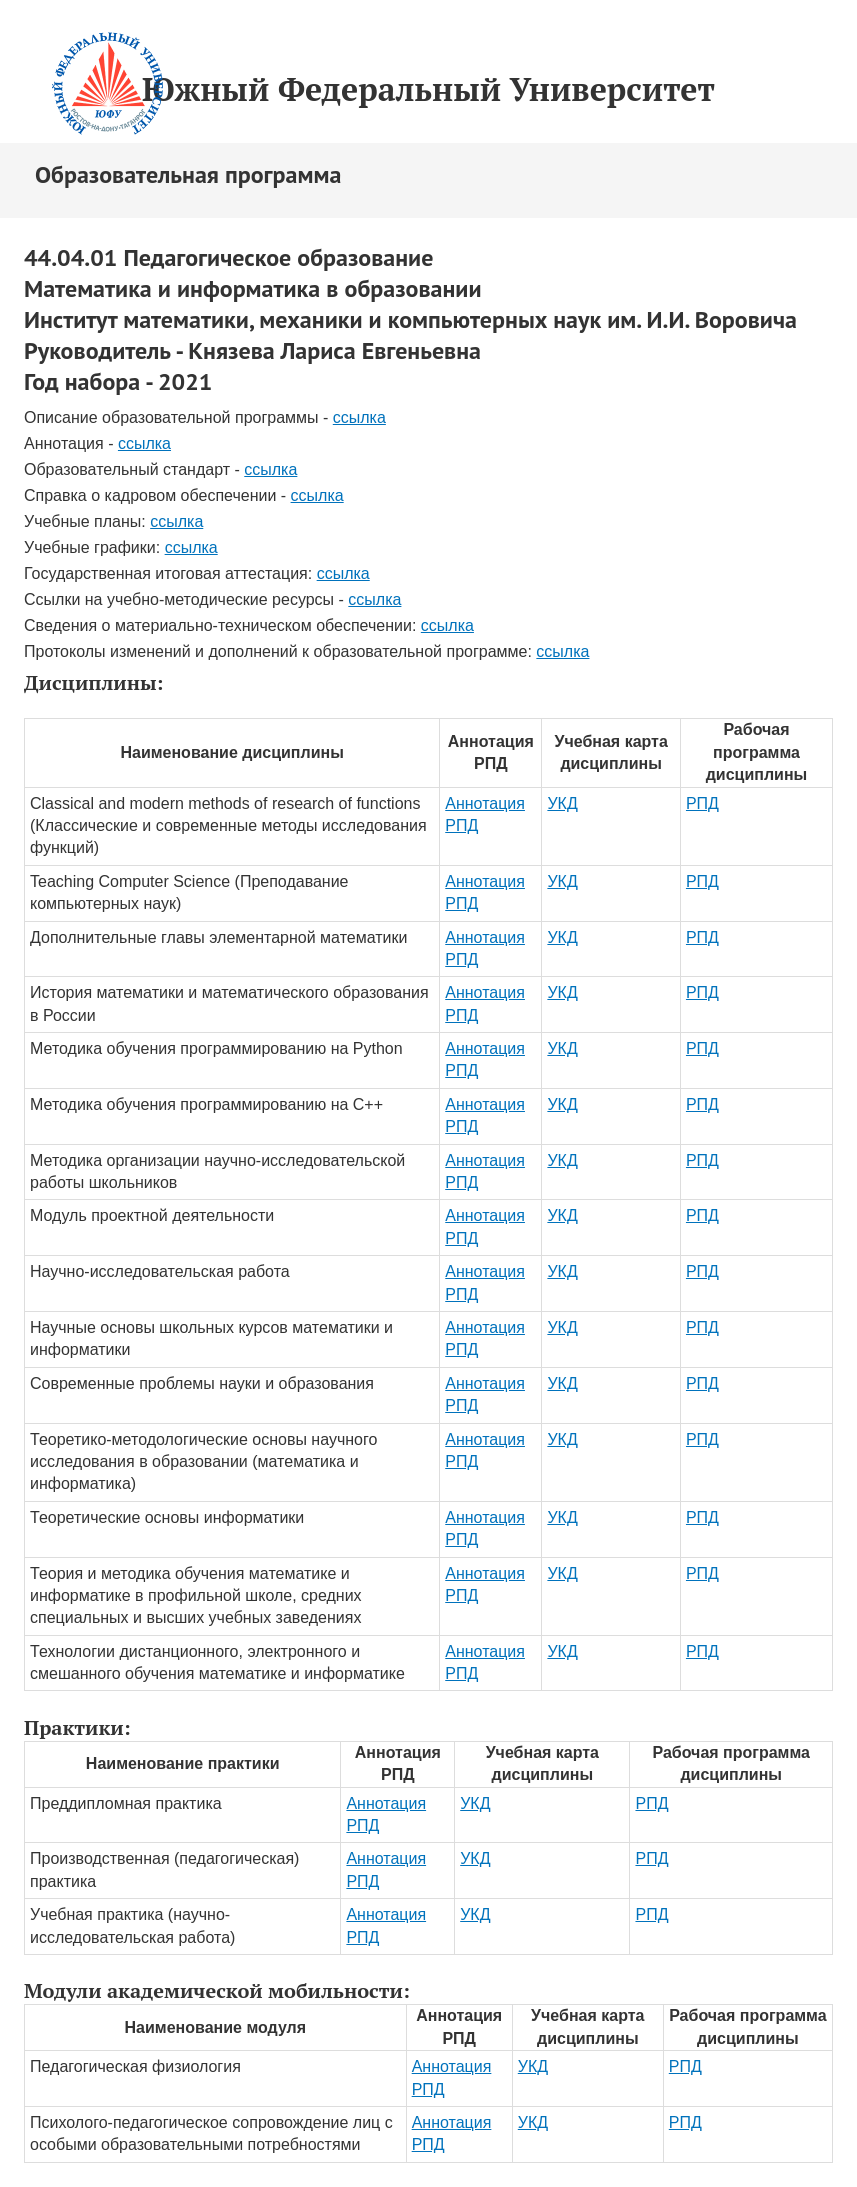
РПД (702, 803)
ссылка (359, 417)
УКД (562, 803)
